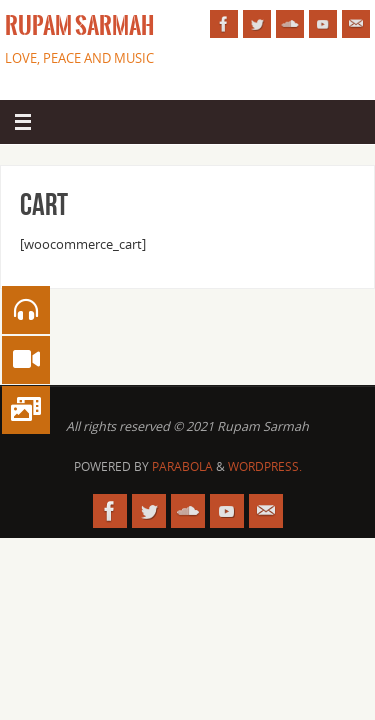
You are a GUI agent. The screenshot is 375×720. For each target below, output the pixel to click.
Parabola (182, 466)
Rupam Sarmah (79, 26)
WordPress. (265, 466)
